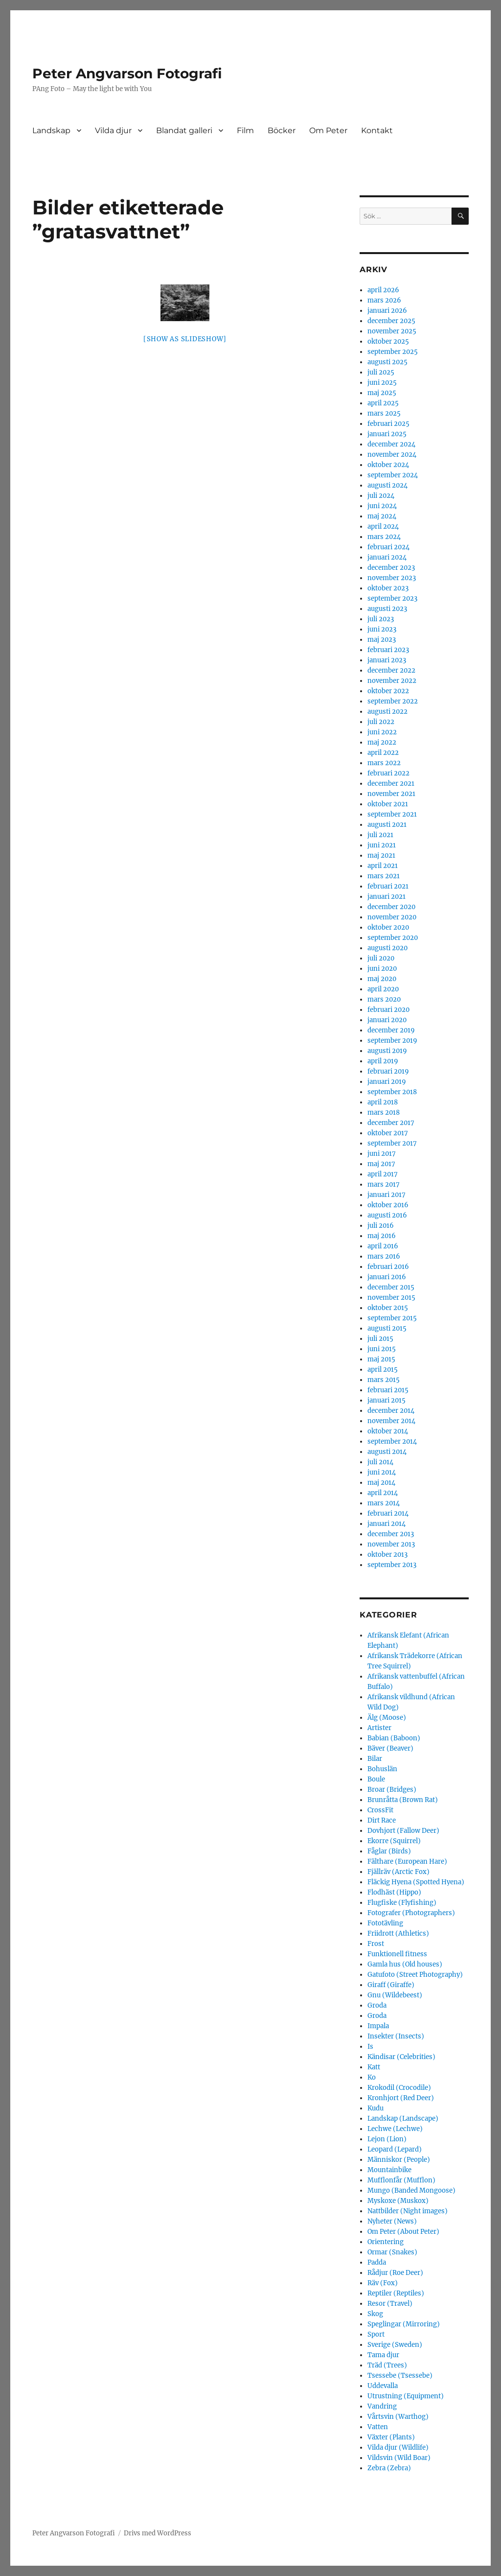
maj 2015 (381, 1359)
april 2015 (382, 1369)
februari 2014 (388, 1513)
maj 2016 (381, 1236)
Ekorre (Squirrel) (394, 1841)
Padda (376, 2262)
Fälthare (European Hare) (407, 1861)
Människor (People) (398, 2159)
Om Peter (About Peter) (403, 2231)
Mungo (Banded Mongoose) (411, 2190)
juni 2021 (381, 845)
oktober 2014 (387, 1431)
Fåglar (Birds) (389, 1851)
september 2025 (392, 352)
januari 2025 (387, 434)
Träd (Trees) (387, 2365)
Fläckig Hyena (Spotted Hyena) (415, 1882)
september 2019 (392, 1040)
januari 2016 (386, 1277)
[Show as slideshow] (185, 339)
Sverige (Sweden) (394, 2345)
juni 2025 (382, 382)
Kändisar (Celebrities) (401, 2057)
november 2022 (391, 681)
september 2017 (392, 1143)
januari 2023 (386, 660)
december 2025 (391, 321)
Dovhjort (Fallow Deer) (403, 1831)
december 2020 (391, 907)
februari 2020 (388, 1010)
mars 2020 (384, 999)
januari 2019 (386, 1081)
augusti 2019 (387, 1051)
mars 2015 (383, 1380)
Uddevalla (382, 2386)
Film (245, 130)
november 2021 (391, 794)
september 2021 (392, 814)
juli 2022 (380, 722)
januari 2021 (386, 896)
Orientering (385, 2242)
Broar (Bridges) (391, 1789)
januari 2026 (387, 310)
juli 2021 (380, 835)
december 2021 (390, 783)
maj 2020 (381, 979)
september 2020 (392, 938)
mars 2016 (383, 1256)
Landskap (51, 130)
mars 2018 (383, 1112)
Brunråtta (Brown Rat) (402, 1800)
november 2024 (391, 454)
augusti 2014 (387, 1452)
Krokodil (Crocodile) (399, 2088)
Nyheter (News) (392, 2221)
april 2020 (383, 989)
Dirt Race (381, 1820)
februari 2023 (388, 650)
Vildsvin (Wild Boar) (399, 2458)
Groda (377, 2005)
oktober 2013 (387, 1554)
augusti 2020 (387, 948)
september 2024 (392, 475)
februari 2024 (388, 547)
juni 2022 (382, 732)
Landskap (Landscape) (402, 2118)
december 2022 (391, 670)
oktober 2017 (387, 1133)
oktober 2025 (388, 341)
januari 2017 (386, 1195)
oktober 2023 (388, 588)
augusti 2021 (387, 824)
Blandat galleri (184, 130)
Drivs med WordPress (157, 2533)
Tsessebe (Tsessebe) (400, 2375)
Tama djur (383, 2355)
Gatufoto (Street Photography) (415, 1974)
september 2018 (392, 1092)
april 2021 (382, 866)
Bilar (374, 1759)
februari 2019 (388, 1071)
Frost (375, 1944)
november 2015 (391, 1297)
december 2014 (390, 1410)
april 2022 (383, 753)
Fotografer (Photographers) (411, 1913)
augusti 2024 (387, 485)
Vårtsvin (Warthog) (398, 2416)
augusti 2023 (387, 609)
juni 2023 (381, 629)
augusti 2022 (387, 711)
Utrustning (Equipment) (405, 2396)
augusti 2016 (387, 1215)
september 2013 (391, 1565)
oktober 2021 (387, 804)
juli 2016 (380, 1225)
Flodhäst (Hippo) (394, 1892)
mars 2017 (383, 1184)
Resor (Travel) (389, 2303)
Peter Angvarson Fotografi (127, 73)
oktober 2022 (388, 691)
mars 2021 (383, 876)
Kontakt (377, 130)
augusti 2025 (387, 362)
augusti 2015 (387, 1328)
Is (370, 2046)
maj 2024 (381, 516)
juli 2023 (380, 619)
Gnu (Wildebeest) (394, 1995)
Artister (379, 1728)
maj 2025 (381, 393)
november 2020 (391, 917)
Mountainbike (389, 2170)
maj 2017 (381, 1164)
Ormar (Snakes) (392, 2252)
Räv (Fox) (382, 2283)
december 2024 (391, 444)
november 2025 (391, 331)
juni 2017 (381, 1153)
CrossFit (380, 1810)
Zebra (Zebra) (389, 2468)
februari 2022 (388, 773)
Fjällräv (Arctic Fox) (398, 1872)
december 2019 (391, 1030)
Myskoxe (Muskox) (398, 2201)
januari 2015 (386, 1400)
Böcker (282, 130)
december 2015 (390, 1287)
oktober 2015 (387, 1308)
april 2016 (382, 1246)
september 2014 (392, 1441)
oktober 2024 (388, 465)
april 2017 (382, 1174)
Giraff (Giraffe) (390, 1985)
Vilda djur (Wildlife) (398, 2447)
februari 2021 (388, 886)
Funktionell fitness (397, 1954)
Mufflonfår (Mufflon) (401, 2180)
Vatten (377, 2427)
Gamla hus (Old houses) (404, 1964)
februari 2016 (388, 1267)
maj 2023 (381, 639)
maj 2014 (381, 1482)
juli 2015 (380, 1339)
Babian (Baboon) (393, 1738)
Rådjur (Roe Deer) (395, 2273)
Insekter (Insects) (395, 2036)
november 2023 (391, 578)
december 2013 (390, 1534)
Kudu (375, 2108)
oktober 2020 (388, 927)
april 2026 (383, 290)
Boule (376, 1779)
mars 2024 (384, 537)
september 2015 (392, 1318)
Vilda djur (113, 130)
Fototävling (385, 1923)
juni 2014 (381, 1472)
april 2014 (382, 1493)
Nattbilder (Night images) (407, 2211)
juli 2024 (380, 496)
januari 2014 (386, 1524)
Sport (376, 2334)
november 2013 (391, 1544)
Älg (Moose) (386, 1717)
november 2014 (391, 1421)
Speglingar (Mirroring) (403, 2324)
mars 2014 (383, 1503)
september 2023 (392, 598)
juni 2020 (382, 968)
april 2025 (383, 403)
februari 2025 (388, 424)
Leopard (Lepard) (394, 2149)
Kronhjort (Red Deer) (400, 2098)
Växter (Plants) (391, 2437)
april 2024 (383, 526)
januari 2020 (387, 1020)
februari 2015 (388, 1390)
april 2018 (382, 1102)
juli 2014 (380, 1462)
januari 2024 (387, 557)
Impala (378, 2026)
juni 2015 (381, 1349)
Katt (373, 2067)
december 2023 (391, 567)
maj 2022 (381, 742)
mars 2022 (384, 763)
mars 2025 (384, 413)
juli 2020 (380, 958)
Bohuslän (382, 1769)
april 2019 (382, 1061)
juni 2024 (382, 506)
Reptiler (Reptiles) (395, 2293)
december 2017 (390, 1123)
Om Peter (328, 130)
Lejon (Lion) (387, 2139)
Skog (375, 2314)
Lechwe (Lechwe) (395, 2129)
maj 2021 (381, 855)
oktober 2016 (388, 1205)
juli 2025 (380, 372)
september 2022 (392, 701)
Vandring (382, 2406)
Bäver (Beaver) (390, 1748)
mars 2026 (384, 300)
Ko (371, 2077)
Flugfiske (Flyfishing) (401, 1902)
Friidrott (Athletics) (398, 1933)
